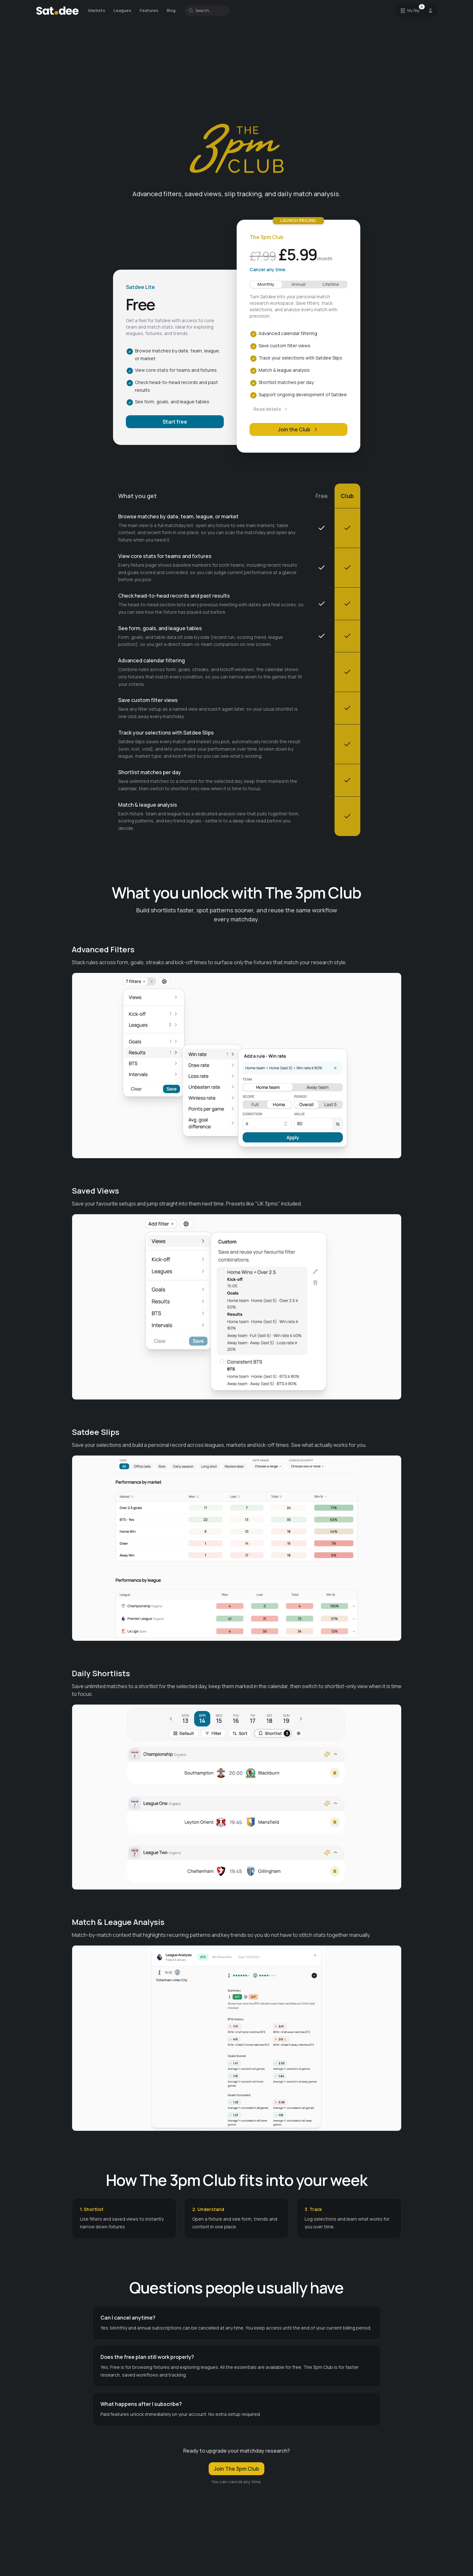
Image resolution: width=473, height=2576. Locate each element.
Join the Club (298, 429)
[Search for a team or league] (207, 10)
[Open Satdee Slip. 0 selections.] (409, 10)
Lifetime (331, 284)
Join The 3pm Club (236, 2468)
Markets (96, 10)
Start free (175, 421)
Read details (270, 409)
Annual (298, 284)
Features (149, 10)
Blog (171, 10)
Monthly (266, 284)
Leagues (122, 10)
